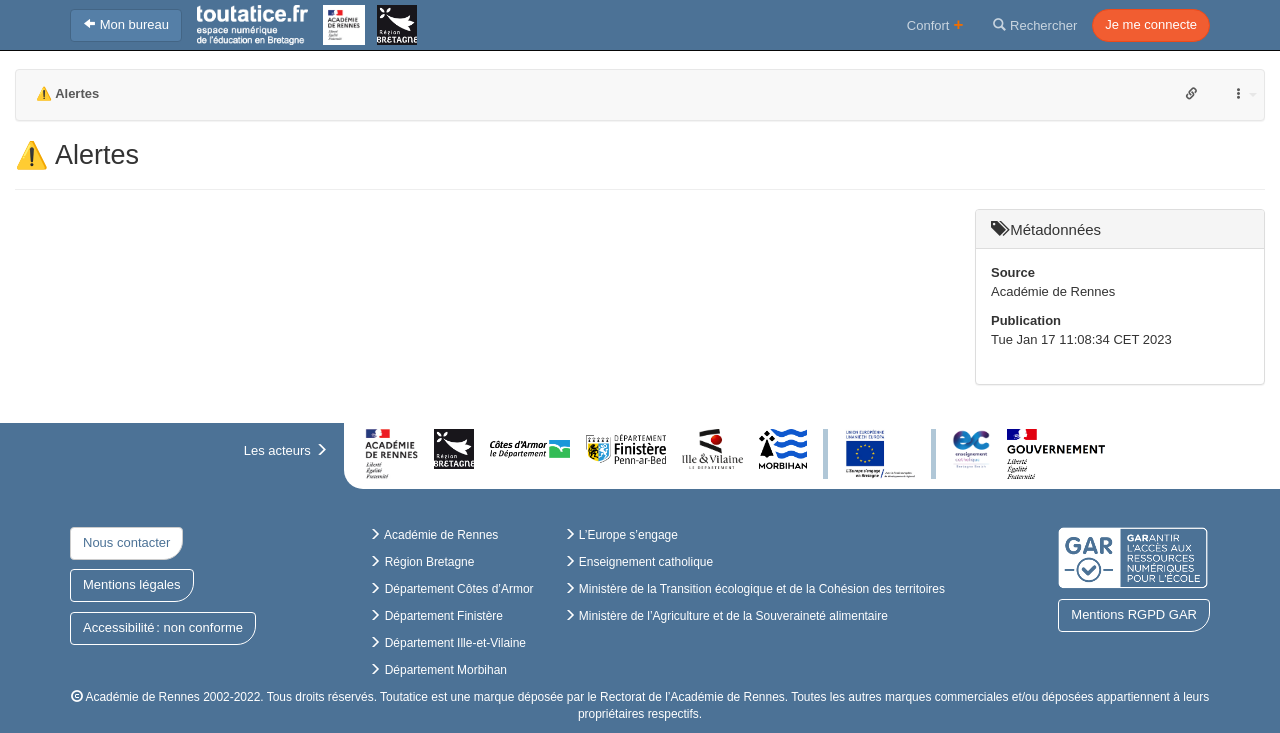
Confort (935, 24)
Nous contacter (126, 542)
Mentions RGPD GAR (1134, 614)
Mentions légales (132, 584)
